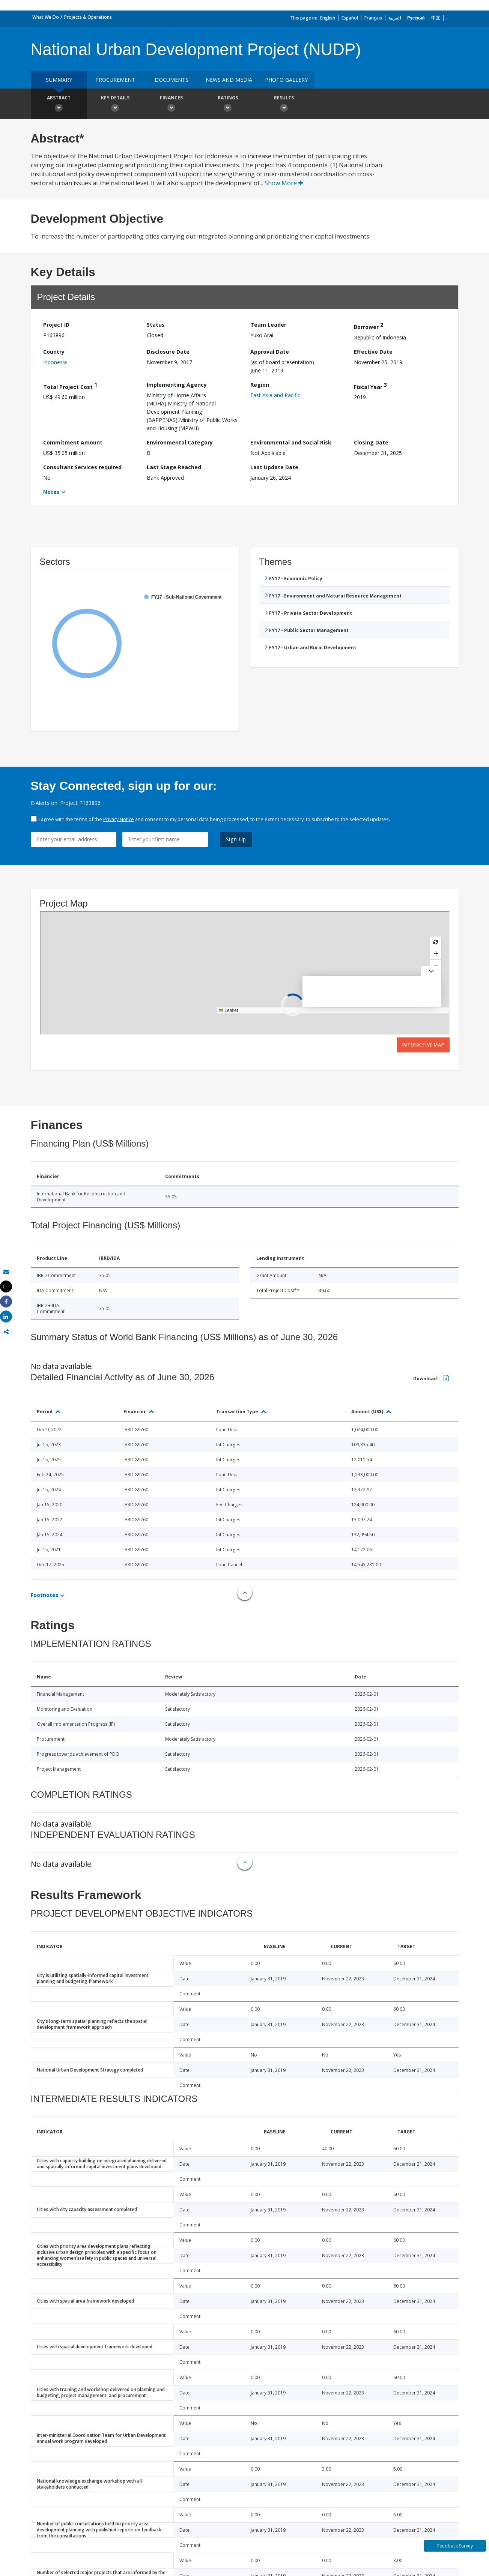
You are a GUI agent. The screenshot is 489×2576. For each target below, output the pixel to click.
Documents (171, 79)
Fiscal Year (370, 385)
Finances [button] (171, 105)
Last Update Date (274, 467)
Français (373, 18)
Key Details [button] (115, 105)
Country (54, 351)
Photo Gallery (286, 79)
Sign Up (236, 839)
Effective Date (373, 351)
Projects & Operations (88, 17)
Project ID (56, 324)
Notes (51, 491)
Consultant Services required (82, 467)
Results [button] (284, 105)
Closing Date (371, 442)
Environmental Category (180, 442)
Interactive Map (423, 1045)
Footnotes (45, 1595)
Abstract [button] (59, 105)
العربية (394, 18)
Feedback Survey (455, 2546)
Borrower (368, 325)
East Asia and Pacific (275, 395)
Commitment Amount (72, 442)
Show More (284, 183)
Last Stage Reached (174, 467)
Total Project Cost (70, 385)
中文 (435, 18)
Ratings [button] (228, 105)
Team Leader (268, 324)
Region (259, 384)
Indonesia (55, 362)
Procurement (115, 79)
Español (350, 18)
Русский (416, 18)
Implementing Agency (177, 384)
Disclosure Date (168, 351)
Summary (59, 79)
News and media (229, 79)
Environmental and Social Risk (290, 442)
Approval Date (269, 351)
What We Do (45, 17)
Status (156, 324)
